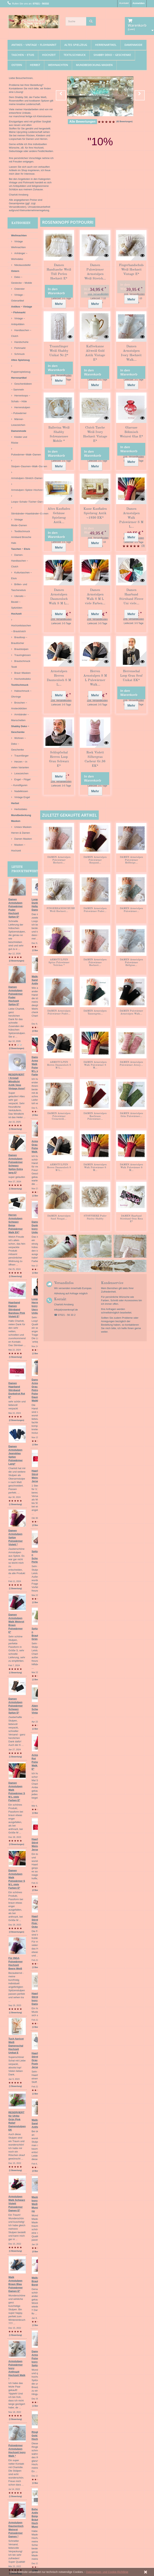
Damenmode (133, 45)
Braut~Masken (22, 672)
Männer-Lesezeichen (18, 422)
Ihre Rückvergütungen (69, 2473)
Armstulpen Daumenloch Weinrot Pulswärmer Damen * (21, 2238)
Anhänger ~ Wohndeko (19, 256)
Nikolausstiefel (22, 265)
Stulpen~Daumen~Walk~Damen (24, 466)
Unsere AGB (39, 2492)
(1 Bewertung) (30, 1084)
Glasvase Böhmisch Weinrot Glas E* (131, 432)
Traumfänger (21, 755)
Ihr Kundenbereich (70, 2462)
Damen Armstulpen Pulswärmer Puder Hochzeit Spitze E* (20, 910)
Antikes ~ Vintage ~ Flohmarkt (33, 45)
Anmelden (139, 3)
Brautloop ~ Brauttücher (19, 640)
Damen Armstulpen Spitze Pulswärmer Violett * (20, 1435)
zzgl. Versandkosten (98, 294)
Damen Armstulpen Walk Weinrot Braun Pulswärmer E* (20, 1502)
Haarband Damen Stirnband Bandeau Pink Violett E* (20, 1241)
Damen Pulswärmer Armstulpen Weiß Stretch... (95, 272)
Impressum (38, 2481)
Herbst (35, 65)
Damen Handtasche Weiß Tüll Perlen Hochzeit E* (59, 272)
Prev (61, 95)
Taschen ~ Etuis (22, 55)
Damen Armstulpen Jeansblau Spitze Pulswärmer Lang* (20, 1368)
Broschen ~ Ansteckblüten (19, 705)
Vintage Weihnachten (18, 244)
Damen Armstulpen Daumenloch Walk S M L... (59, 596)
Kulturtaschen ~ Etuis (21, 575)
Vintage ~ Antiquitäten (18, 321)
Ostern (16, 65)
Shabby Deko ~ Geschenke (112, 55)
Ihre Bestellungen (66, 2468)
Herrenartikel (106, 45)
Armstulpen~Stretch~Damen (24, 478)
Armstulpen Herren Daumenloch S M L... (59, 678)
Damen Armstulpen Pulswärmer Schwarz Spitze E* (21, 1569)
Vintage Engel (22, 797)
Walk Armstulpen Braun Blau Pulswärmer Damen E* (23, 2033)
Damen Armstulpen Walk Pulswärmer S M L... (131, 517)
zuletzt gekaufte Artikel (69, 815)
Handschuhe (21, 342)
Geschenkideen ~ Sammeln (21, 386)
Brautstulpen (21, 649)
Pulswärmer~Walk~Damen (24, 454)
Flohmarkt (20, 348)
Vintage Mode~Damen (19, 522)
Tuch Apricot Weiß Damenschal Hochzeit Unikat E (21, 1840)
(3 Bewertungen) (16, 1669)
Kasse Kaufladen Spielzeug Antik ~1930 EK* (95, 513)
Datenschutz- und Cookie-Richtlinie (107, 2571)
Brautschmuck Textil (20, 664)
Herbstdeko (20, 809)
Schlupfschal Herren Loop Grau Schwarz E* (59, 759)
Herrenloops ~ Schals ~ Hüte (20, 398)
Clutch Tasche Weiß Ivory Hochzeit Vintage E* (95, 434)
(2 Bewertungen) (16, 947)
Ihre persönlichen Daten (70, 2483)
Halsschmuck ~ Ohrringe (21, 693)
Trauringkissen (22, 655)
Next (140, 95)
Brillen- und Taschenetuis (19, 587)
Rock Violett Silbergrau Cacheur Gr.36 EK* (95, 759)
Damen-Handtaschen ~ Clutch (19, 560)
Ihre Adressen (64, 2478)
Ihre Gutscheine (65, 2488)
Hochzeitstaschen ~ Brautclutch (21, 628)
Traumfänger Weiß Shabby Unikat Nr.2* (58, 351)
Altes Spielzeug (75, 45)
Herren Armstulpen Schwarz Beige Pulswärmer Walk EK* (21, 1174)
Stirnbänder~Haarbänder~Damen (24, 513)
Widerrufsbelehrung (43, 2497)
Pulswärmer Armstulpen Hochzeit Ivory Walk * (21, 2171)
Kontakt (124, 3)
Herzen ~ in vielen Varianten (20, 764)
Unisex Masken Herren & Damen (21, 830)
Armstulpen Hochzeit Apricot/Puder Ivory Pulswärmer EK (21, 2301)
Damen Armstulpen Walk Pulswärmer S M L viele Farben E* (23, 1635)
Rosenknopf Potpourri (67, 222)
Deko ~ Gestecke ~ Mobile (21, 280)
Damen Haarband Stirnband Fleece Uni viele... (131, 596)
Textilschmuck (75, 55)
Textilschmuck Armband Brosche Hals (21, 537)
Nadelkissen (21, 791)
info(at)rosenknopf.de (132, 2495)
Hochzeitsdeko (22, 678)
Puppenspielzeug (21, 371)
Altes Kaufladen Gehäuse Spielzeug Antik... (59, 515)
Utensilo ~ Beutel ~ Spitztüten (18, 602)
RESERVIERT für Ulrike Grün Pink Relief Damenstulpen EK (22, 1900)
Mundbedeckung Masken (94, 65)
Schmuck (19, 354)
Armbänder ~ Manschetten (20, 717)
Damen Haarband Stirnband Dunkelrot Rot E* (21, 1308)
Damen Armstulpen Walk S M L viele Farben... (95, 596)
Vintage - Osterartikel (17, 297)
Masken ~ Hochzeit (18, 847)
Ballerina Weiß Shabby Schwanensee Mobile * (59, 434)
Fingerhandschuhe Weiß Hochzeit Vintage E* (131, 270)
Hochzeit (49, 55)
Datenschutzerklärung (45, 2486)
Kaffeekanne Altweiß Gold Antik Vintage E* (95, 353)
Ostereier (19, 288)
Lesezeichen (21, 773)
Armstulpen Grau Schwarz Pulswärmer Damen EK (21, 2368)
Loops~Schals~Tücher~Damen (24, 501)
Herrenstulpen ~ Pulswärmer (20, 410)
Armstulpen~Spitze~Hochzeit (24, 489)
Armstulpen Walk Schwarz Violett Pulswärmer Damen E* (22, 1966)
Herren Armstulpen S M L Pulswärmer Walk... (95, 678)
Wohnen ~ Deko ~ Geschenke (18, 744)
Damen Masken (23, 838)
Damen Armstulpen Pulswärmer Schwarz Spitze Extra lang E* (21, 1121)
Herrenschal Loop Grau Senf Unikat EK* (131, 676)
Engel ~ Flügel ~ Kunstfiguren (21, 782)
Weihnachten (58, 65)
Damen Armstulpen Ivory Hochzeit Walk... (131, 353)
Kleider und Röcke (19, 439)
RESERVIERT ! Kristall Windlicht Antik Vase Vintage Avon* (22, 1054)
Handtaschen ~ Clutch (21, 333)
